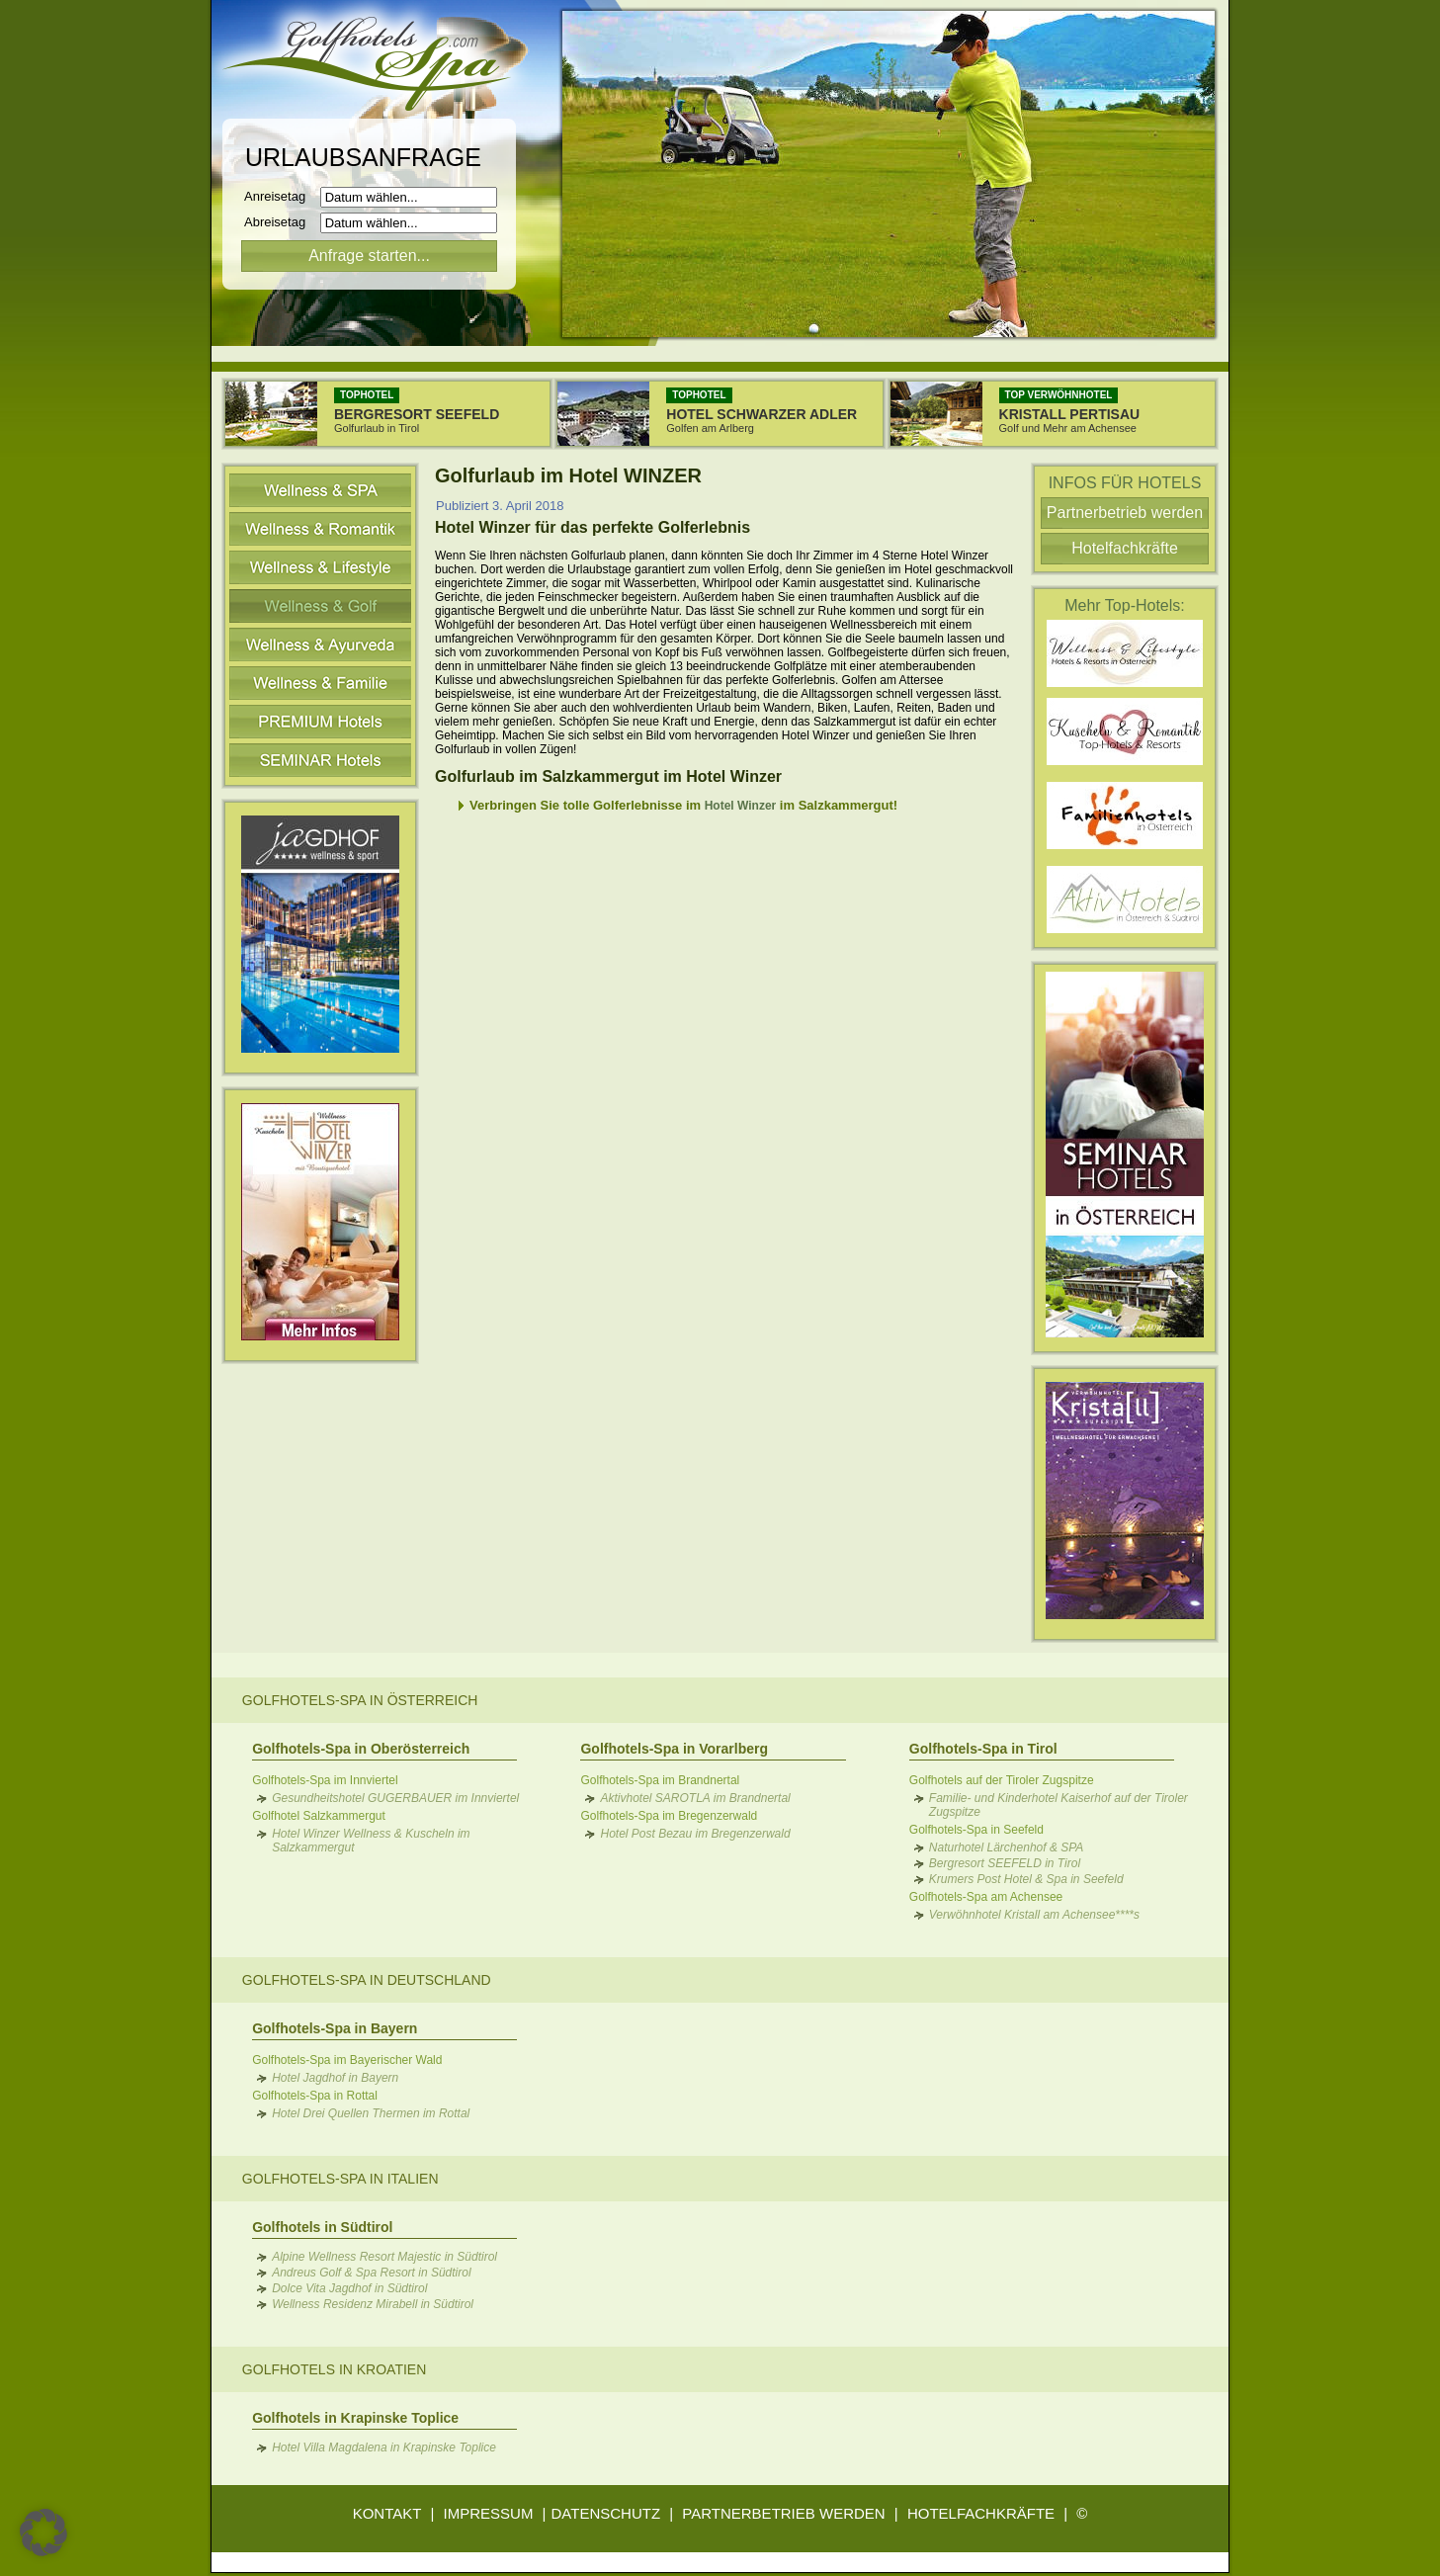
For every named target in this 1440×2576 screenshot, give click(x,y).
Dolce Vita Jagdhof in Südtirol (349, 2288)
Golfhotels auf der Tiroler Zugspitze (1001, 1780)
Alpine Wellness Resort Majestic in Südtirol (384, 2257)
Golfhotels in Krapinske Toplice (355, 2418)
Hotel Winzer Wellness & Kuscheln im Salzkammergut (370, 1840)
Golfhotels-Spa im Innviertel (324, 1780)
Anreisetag (280, 196)
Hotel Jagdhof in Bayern (335, 2078)
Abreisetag (280, 222)
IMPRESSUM (489, 2513)
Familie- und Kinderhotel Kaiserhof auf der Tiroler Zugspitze (1058, 1805)
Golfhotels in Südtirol (322, 2227)
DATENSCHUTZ (606, 2513)
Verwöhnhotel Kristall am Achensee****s (1034, 1915)
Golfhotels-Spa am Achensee (985, 1897)
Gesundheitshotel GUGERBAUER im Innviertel (395, 1798)
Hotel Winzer (741, 806)
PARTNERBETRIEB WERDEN (783, 2513)
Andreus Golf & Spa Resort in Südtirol (371, 2272)
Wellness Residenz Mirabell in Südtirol (372, 2304)
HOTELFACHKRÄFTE (981, 2513)
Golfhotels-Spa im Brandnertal (659, 1780)
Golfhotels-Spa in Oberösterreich (360, 1749)
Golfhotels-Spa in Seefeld (976, 1830)
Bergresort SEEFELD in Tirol (1004, 1863)
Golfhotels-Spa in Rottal (315, 2096)
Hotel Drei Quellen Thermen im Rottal (370, 2113)
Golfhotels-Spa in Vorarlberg (674, 1749)
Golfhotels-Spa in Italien (340, 2179)
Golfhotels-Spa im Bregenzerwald (668, 1816)
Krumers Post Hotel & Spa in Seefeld (1026, 1879)
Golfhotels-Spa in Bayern (334, 2028)
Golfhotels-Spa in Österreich (360, 1700)
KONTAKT (387, 2513)
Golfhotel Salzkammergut (318, 1816)
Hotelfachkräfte (1124, 548)
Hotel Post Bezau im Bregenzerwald (695, 1834)
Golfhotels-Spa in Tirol (983, 1749)
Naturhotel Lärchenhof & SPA (1006, 1847)
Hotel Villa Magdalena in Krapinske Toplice (384, 2447)
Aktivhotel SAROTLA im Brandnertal (695, 1798)
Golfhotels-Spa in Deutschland (366, 1980)
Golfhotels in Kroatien (334, 2369)
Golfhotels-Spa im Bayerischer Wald (347, 2060)
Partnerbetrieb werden (1125, 512)
